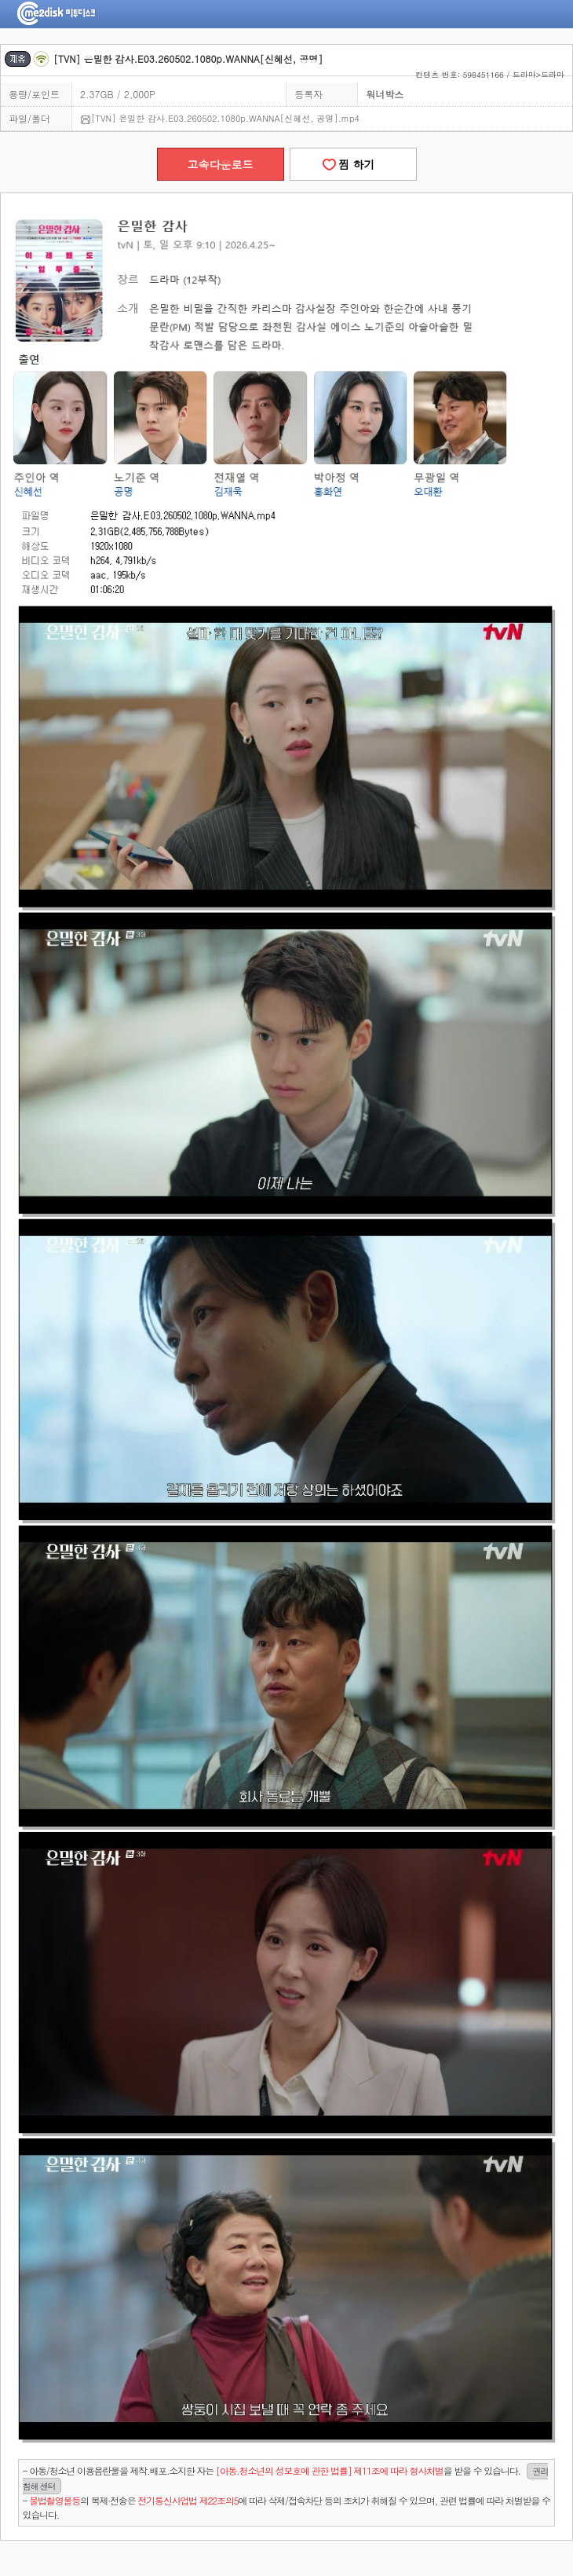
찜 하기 (352, 164)
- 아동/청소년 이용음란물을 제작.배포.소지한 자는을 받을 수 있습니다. (286, 2479)
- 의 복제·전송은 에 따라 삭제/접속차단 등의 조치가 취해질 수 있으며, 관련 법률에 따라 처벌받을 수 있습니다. (286, 2507)
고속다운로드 (221, 164)
